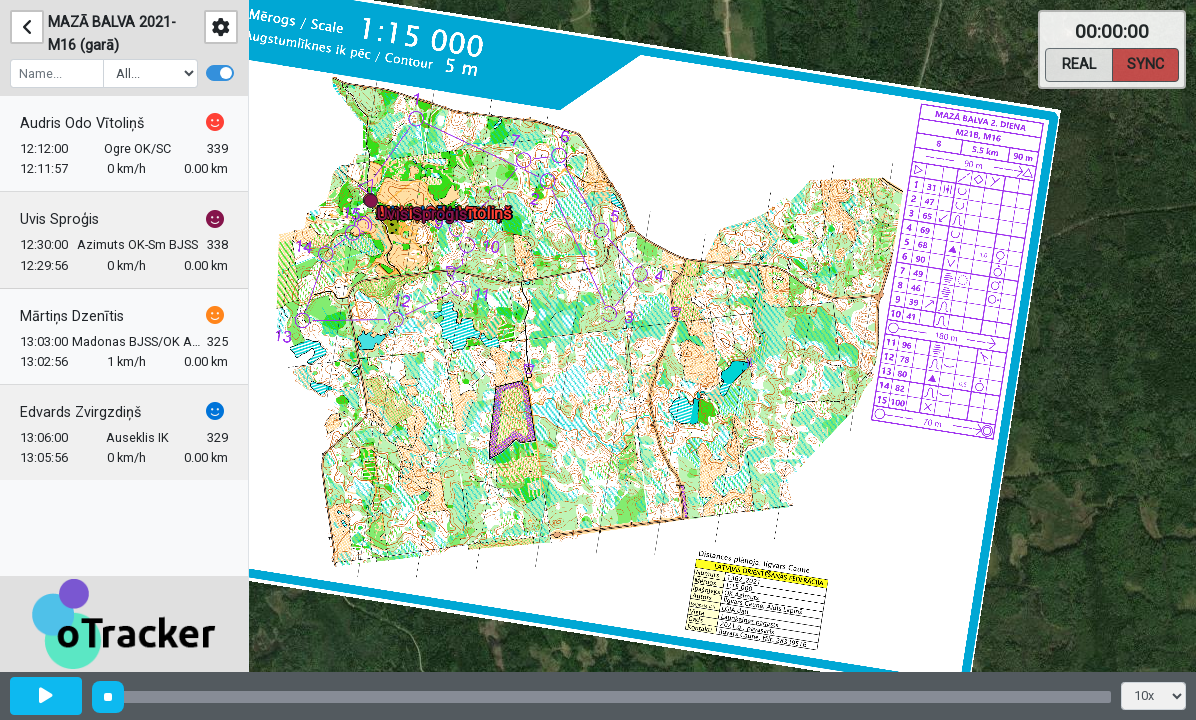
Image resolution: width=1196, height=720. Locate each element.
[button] (374, 204)
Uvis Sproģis (59, 219)
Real (1079, 63)
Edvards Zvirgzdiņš (80, 412)
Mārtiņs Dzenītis (72, 316)
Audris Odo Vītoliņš (82, 123)
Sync (1145, 63)
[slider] (108, 697)
